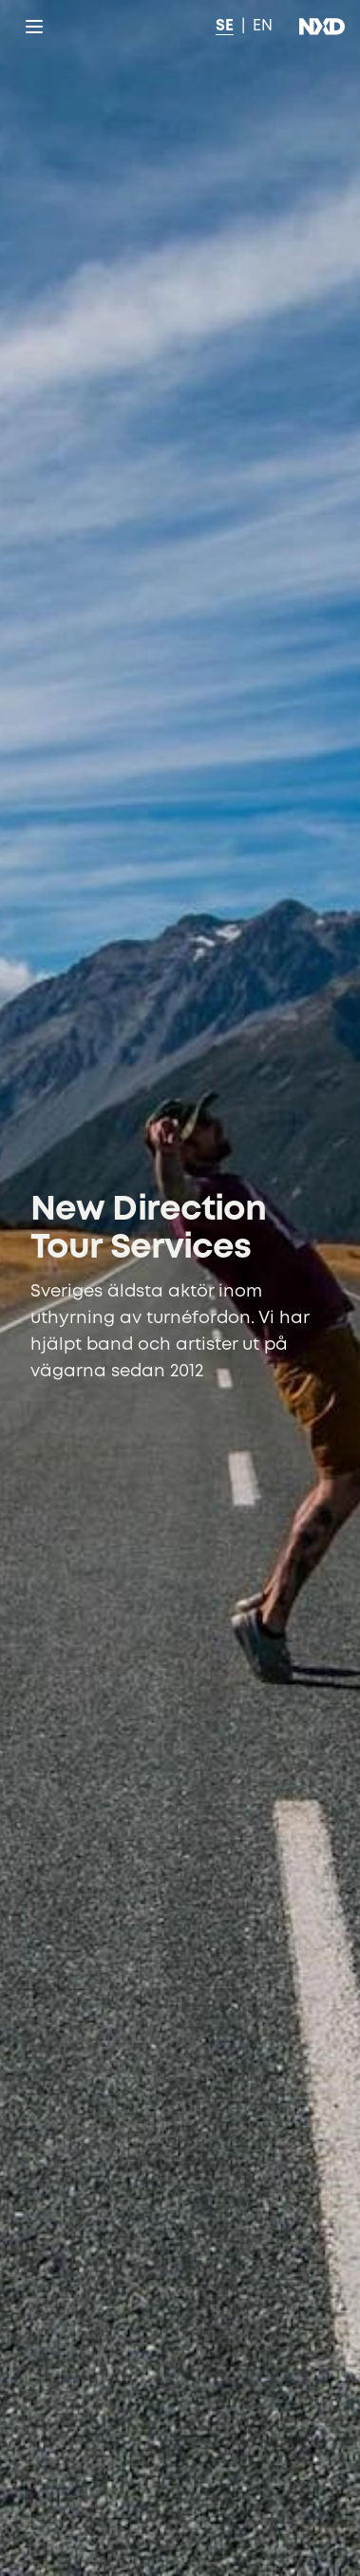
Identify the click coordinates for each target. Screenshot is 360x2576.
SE (225, 26)
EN (263, 26)
